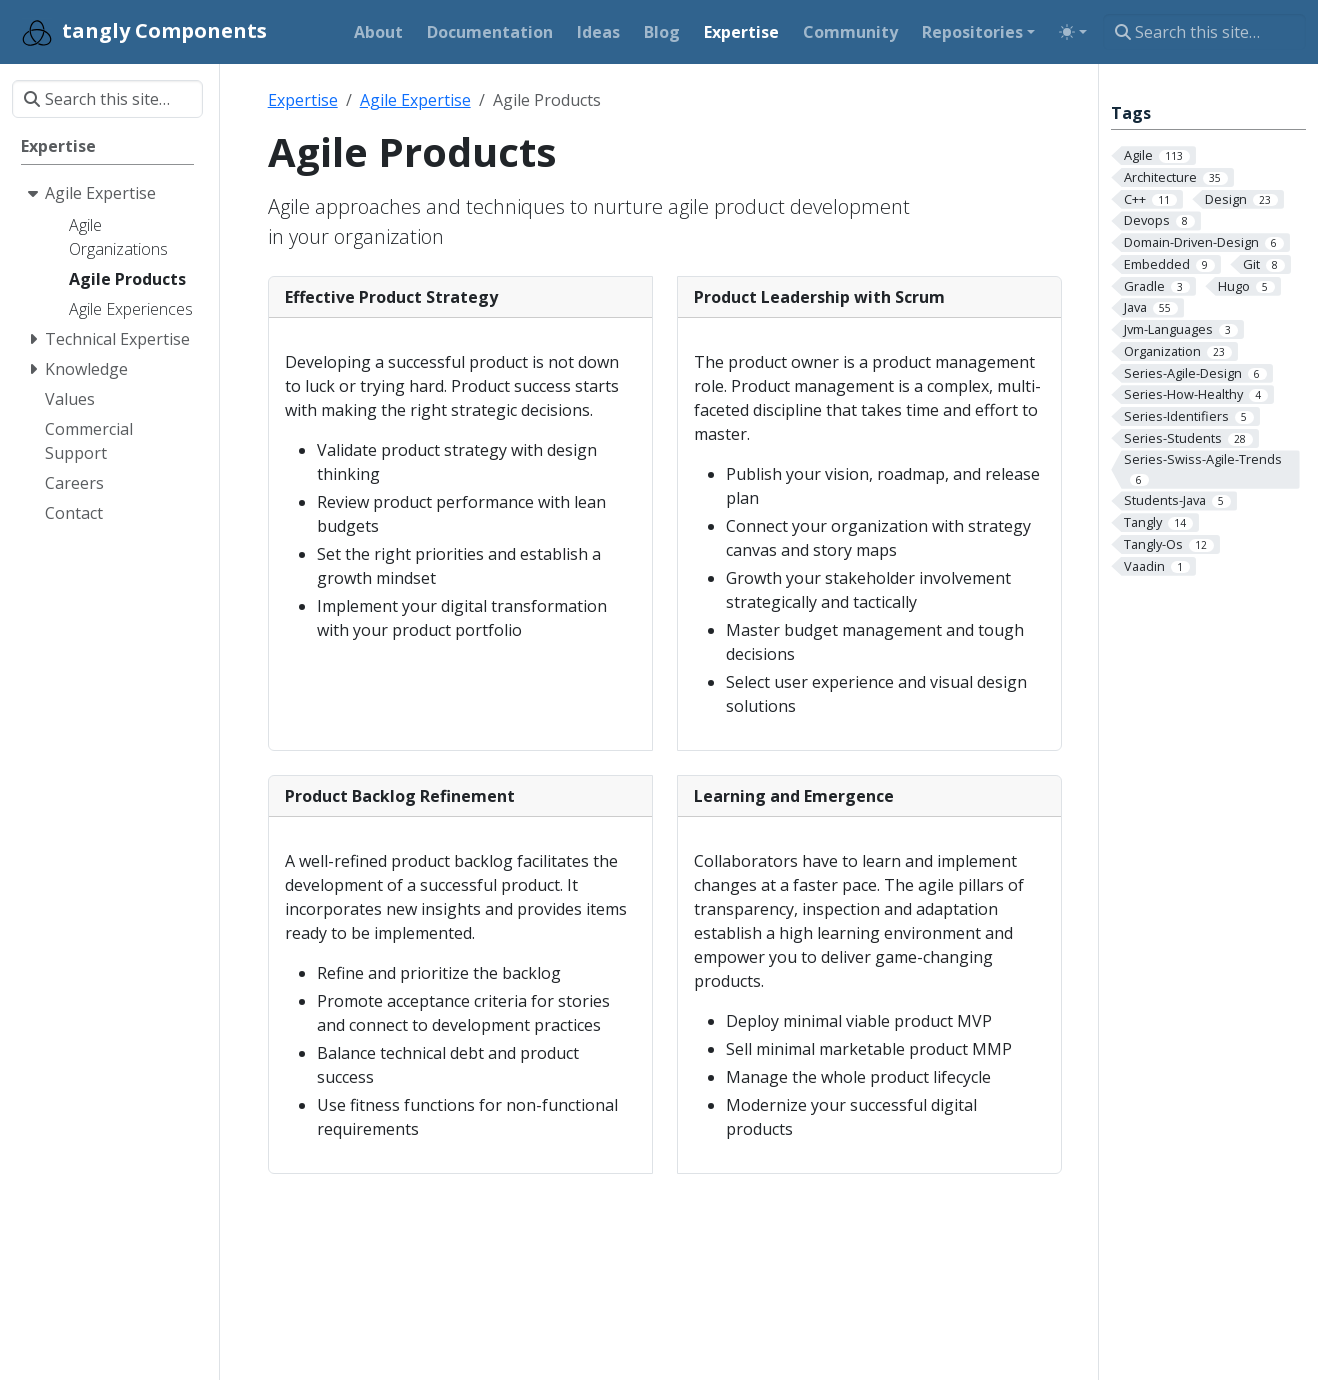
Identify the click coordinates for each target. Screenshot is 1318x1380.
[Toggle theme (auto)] (1073, 32)
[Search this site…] (1204, 32)
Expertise (303, 100)
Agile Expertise (415, 100)
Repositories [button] (972, 32)
